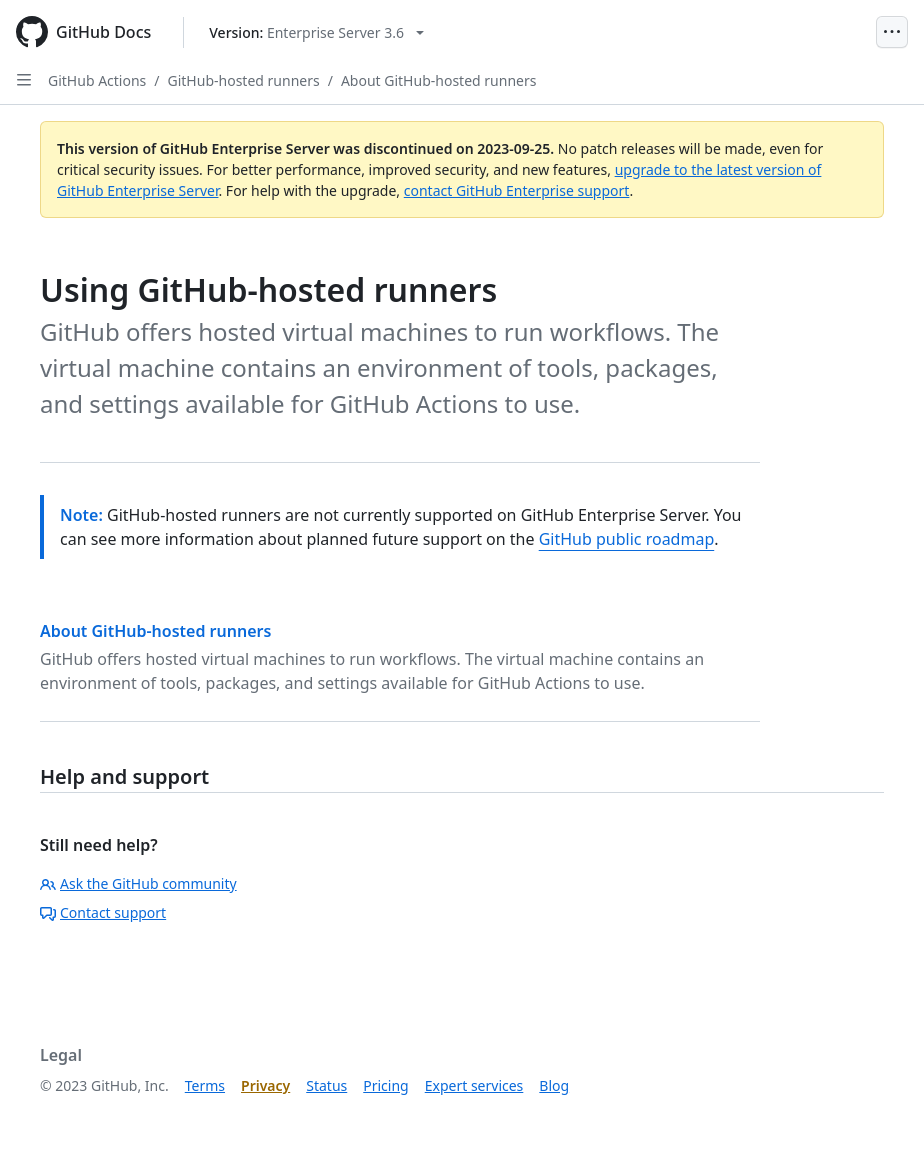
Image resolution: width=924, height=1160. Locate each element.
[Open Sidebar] (24, 80)
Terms (205, 1085)
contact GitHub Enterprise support (517, 190)
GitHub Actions (97, 80)
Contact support (103, 912)
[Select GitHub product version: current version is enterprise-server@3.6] (316, 32)
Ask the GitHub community (138, 883)
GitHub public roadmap (627, 539)
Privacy (265, 1085)
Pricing (385, 1085)
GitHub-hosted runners (244, 80)
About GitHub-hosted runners (439, 80)
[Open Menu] (892, 32)
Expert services (474, 1085)
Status (326, 1085)
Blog (554, 1085)
